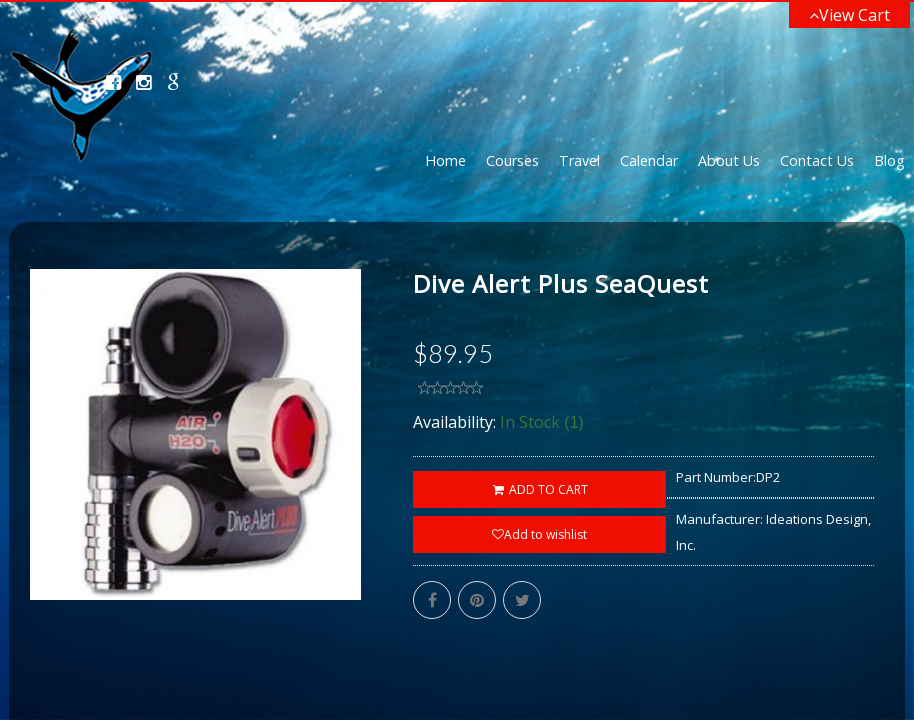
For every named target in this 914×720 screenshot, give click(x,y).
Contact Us (817, 160)
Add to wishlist (539, 534)
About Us (729, 160)
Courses (512, 160)
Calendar (649, 160)
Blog (889, 160)
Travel (579, 160)
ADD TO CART (539, 489)
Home (445, 160)
